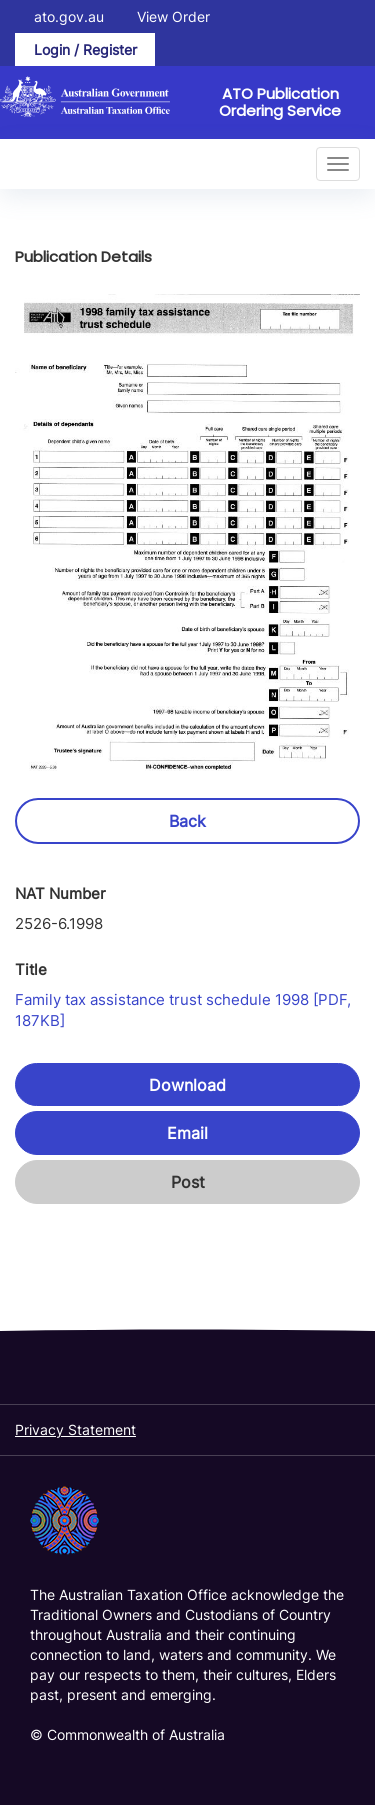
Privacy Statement (75, 1429)
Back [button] (187, 821)
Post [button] (188, 1182)
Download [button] (187, 1085)
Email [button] (187, 1133)
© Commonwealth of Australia (127, 1734)
